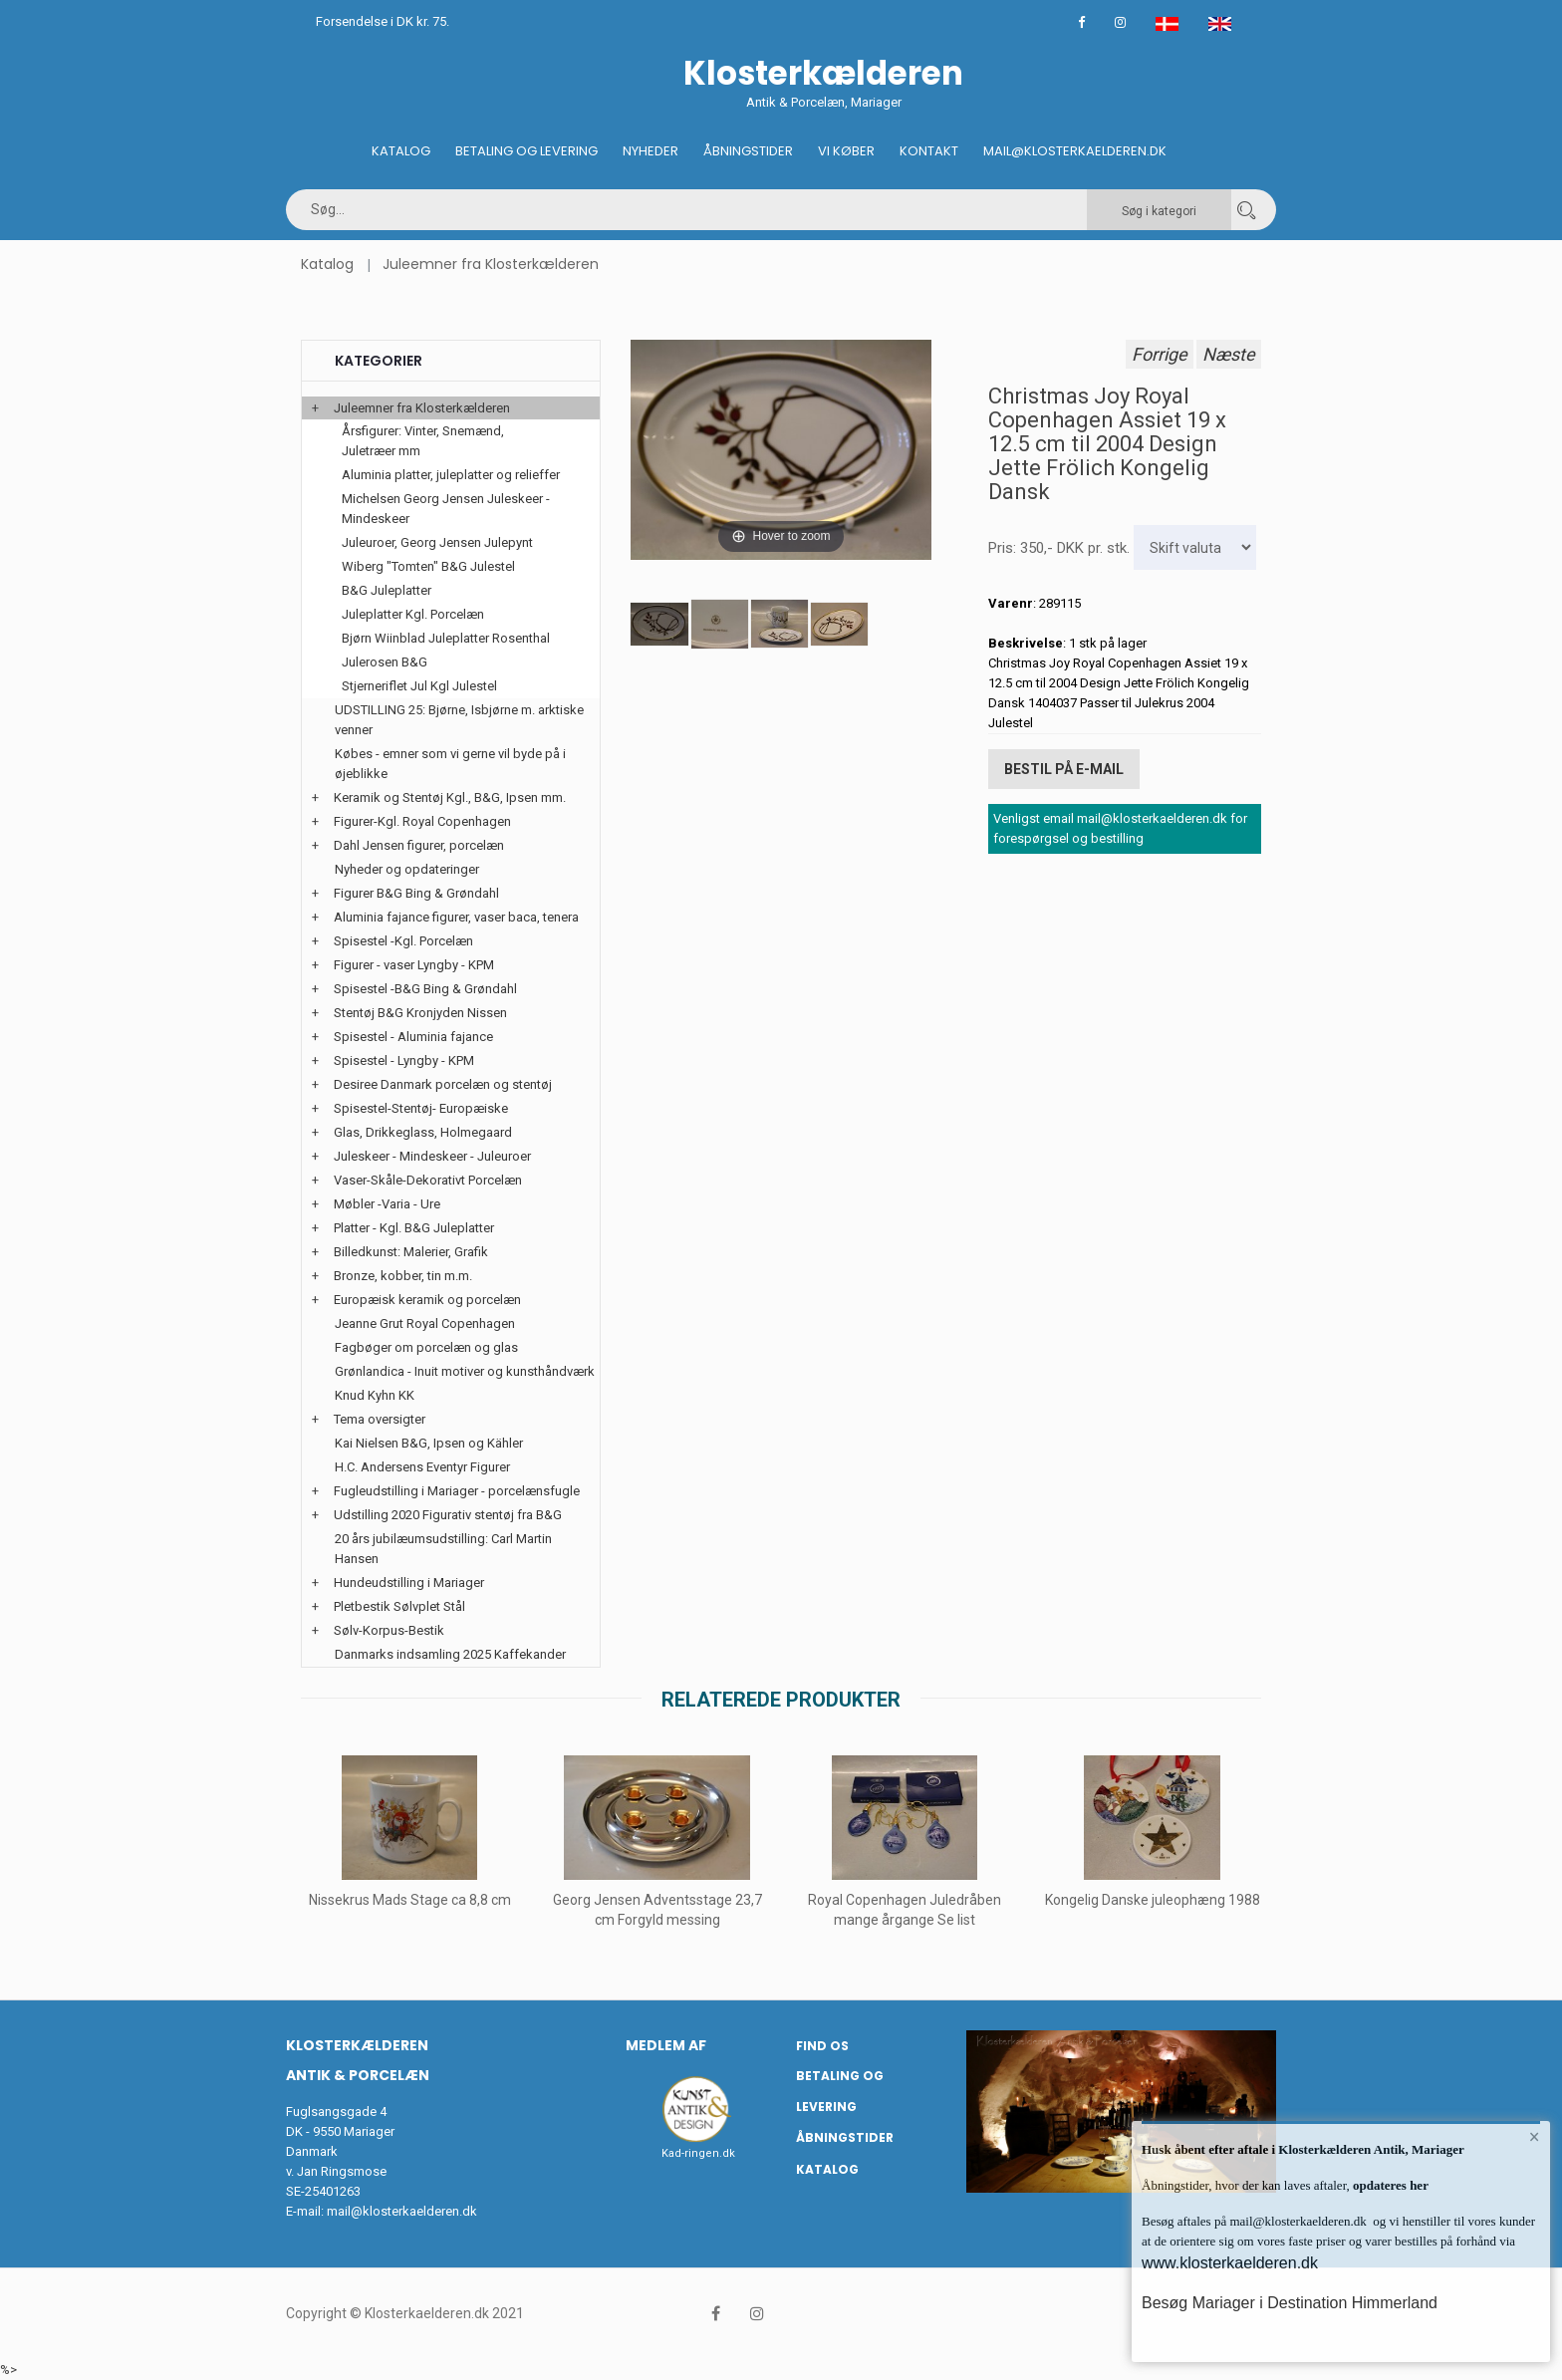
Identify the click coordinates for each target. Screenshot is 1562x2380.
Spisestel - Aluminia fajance (413, 1036)
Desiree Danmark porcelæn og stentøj (443, 1084)
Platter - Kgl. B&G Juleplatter (414, 1227)
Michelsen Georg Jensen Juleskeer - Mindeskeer (446, 508)
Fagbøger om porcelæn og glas (426, 1347)
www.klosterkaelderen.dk (1230, 2262)
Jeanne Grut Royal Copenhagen (425, 1323)
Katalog (401, 150)
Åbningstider (748, 150)
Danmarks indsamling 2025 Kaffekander (450, 1654)
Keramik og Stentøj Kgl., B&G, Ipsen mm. (450, 797)
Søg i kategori (1159, 211)
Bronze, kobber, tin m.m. (403, 1275)
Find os (822, 2045)
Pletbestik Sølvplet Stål (399, 1606)
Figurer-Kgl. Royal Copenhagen (422, 821)
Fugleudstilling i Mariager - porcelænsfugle (457, 1490)
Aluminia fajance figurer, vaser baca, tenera (456, 917)
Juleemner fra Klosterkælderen (491, 264)
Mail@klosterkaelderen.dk (1075, 150)
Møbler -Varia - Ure (387, 1203)
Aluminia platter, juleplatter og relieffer (451, 474)
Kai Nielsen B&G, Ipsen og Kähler (429, 1443)
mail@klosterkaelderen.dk (402, 2211)
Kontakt (929, 150)
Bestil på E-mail (1064, 769)
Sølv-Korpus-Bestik (389, 1630)
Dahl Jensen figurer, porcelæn (419, 845)
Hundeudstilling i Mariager (409, 1582)
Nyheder (650, 150)
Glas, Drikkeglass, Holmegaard (423, 1132)
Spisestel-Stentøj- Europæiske (421, 1108)
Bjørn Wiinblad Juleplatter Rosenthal (446, 638)
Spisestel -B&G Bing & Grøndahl (425, 988)
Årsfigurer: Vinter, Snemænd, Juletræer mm (423, 440)
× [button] (1534, 2137)
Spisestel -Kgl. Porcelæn (403, 940)
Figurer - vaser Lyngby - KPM (414, 964)
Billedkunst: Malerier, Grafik (411, 1251)
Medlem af (666, 2045)
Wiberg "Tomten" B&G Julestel (428, 566)
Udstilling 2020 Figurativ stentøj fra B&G (448, 1514)
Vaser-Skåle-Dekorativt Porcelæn (428, 1180)
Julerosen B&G (384, 662)
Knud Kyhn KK (374, 1395)
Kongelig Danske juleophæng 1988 (1152, 1900)
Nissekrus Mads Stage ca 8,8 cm (410, 1900)
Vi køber (846, 150)
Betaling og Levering (526, 150)
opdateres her (1389, 2185)
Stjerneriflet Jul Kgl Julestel (419, 685)
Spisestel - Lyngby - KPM (404, 1060)
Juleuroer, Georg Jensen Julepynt (437, 542)
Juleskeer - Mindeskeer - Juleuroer (432, 1156)
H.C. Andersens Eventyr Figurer (422, 1466)
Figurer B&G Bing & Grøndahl (416, 893)
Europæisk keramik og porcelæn (427, 1299)
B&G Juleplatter (386, 590)
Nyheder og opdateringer (407, 869)
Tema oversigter (379, 1419)
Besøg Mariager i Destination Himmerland (1289, 2302)
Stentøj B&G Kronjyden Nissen (420, 1012)
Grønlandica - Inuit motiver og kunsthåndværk (465, 1371)
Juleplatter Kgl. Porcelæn (413, 614)
